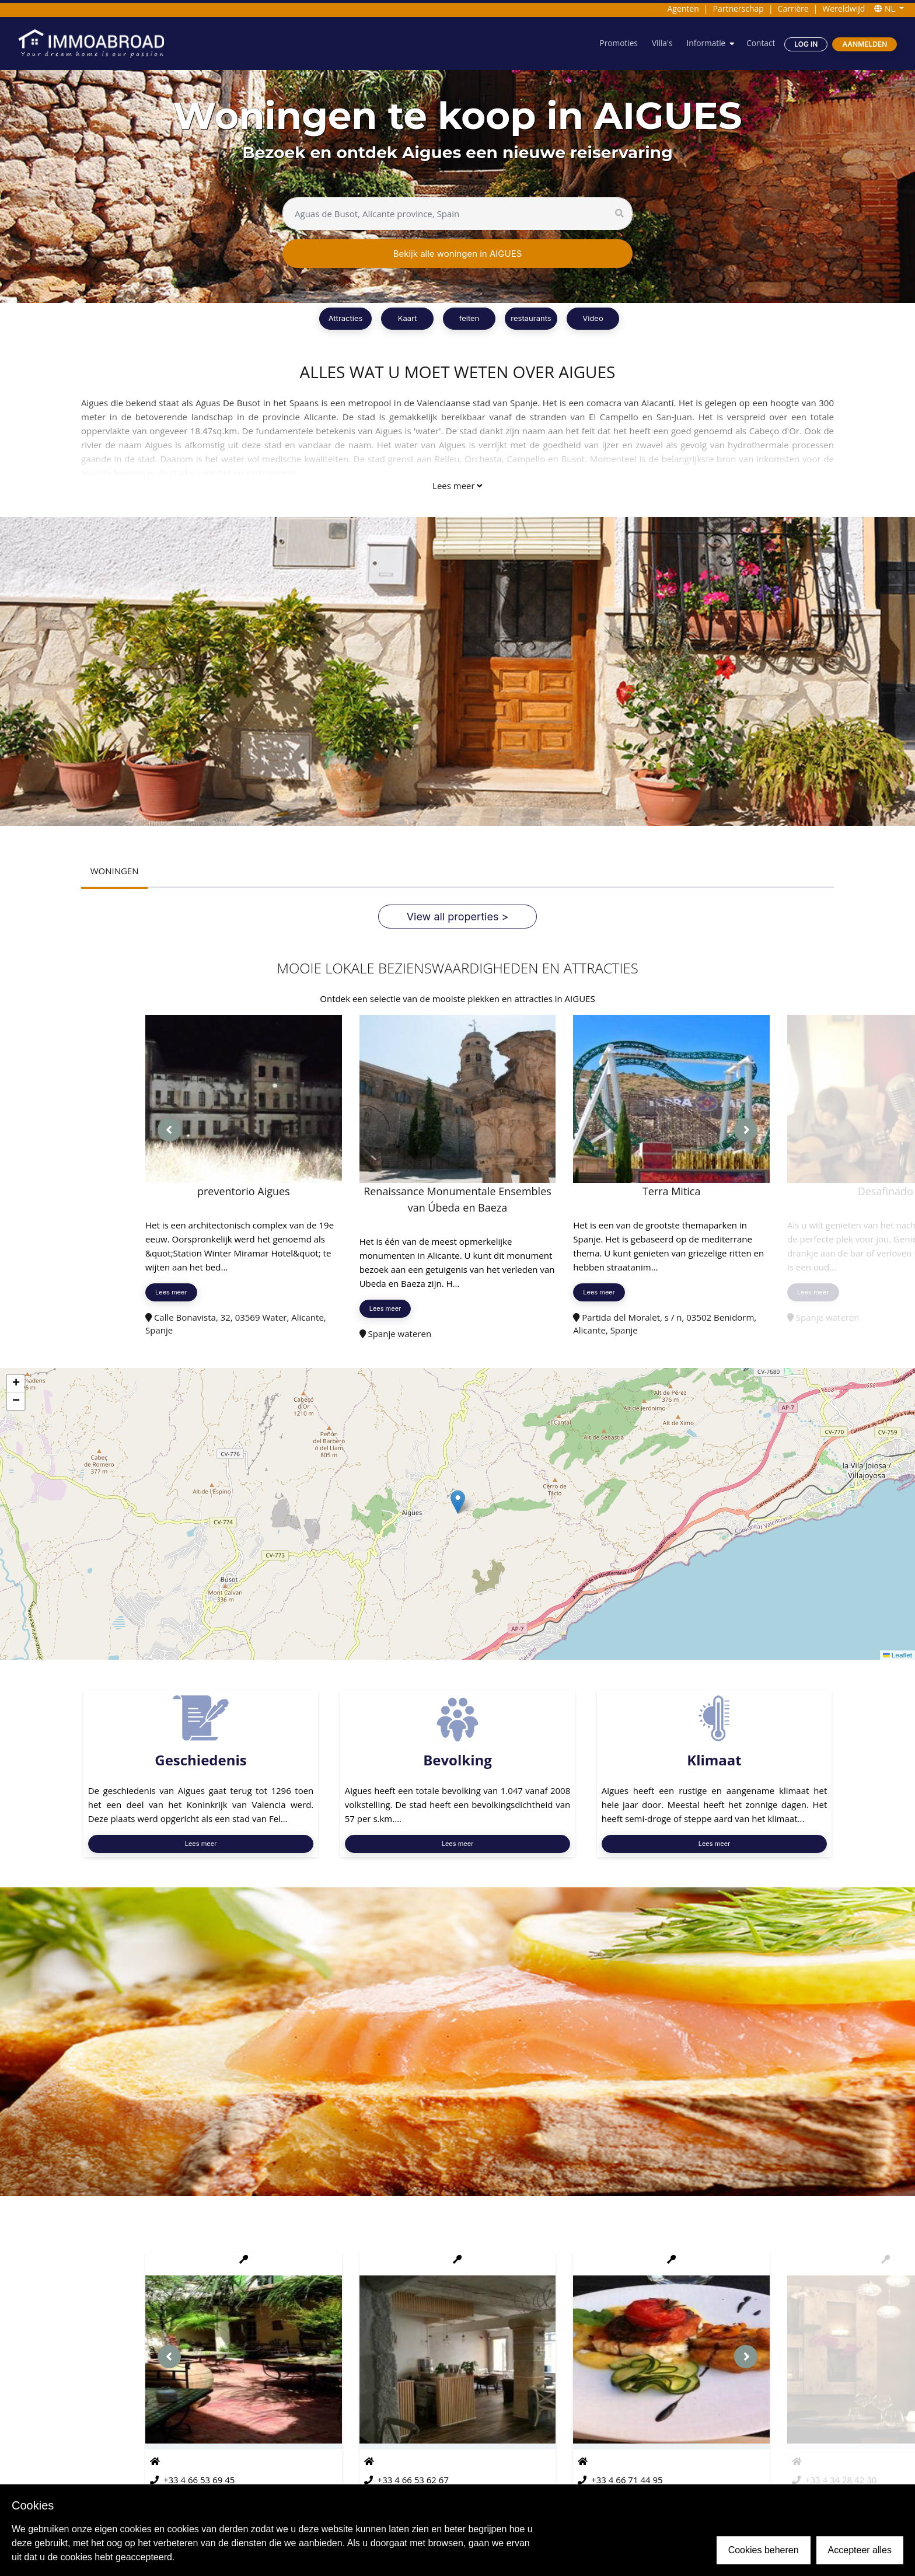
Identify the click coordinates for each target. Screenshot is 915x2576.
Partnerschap (738, 8)
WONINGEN (114, 871)
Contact (760, 43)
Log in (806, 44)
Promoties (615, 43)
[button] (457, 1502)
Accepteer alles (860, 2550)
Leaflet (897, 1655)
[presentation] (169, 1130)
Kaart (407, 318)
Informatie (704, 43)
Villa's (659, 43)
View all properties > (458, 917)
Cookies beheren (763, 2550)
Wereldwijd (843, 8)
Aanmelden (864, 44)
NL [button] (885, 8)
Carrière (793, 8)
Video (592, 318)
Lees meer (457, 485)
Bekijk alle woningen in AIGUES (457, 253)
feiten (469, 318)
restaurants (531, 318)
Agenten (683, 8)
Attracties (346, 318)
